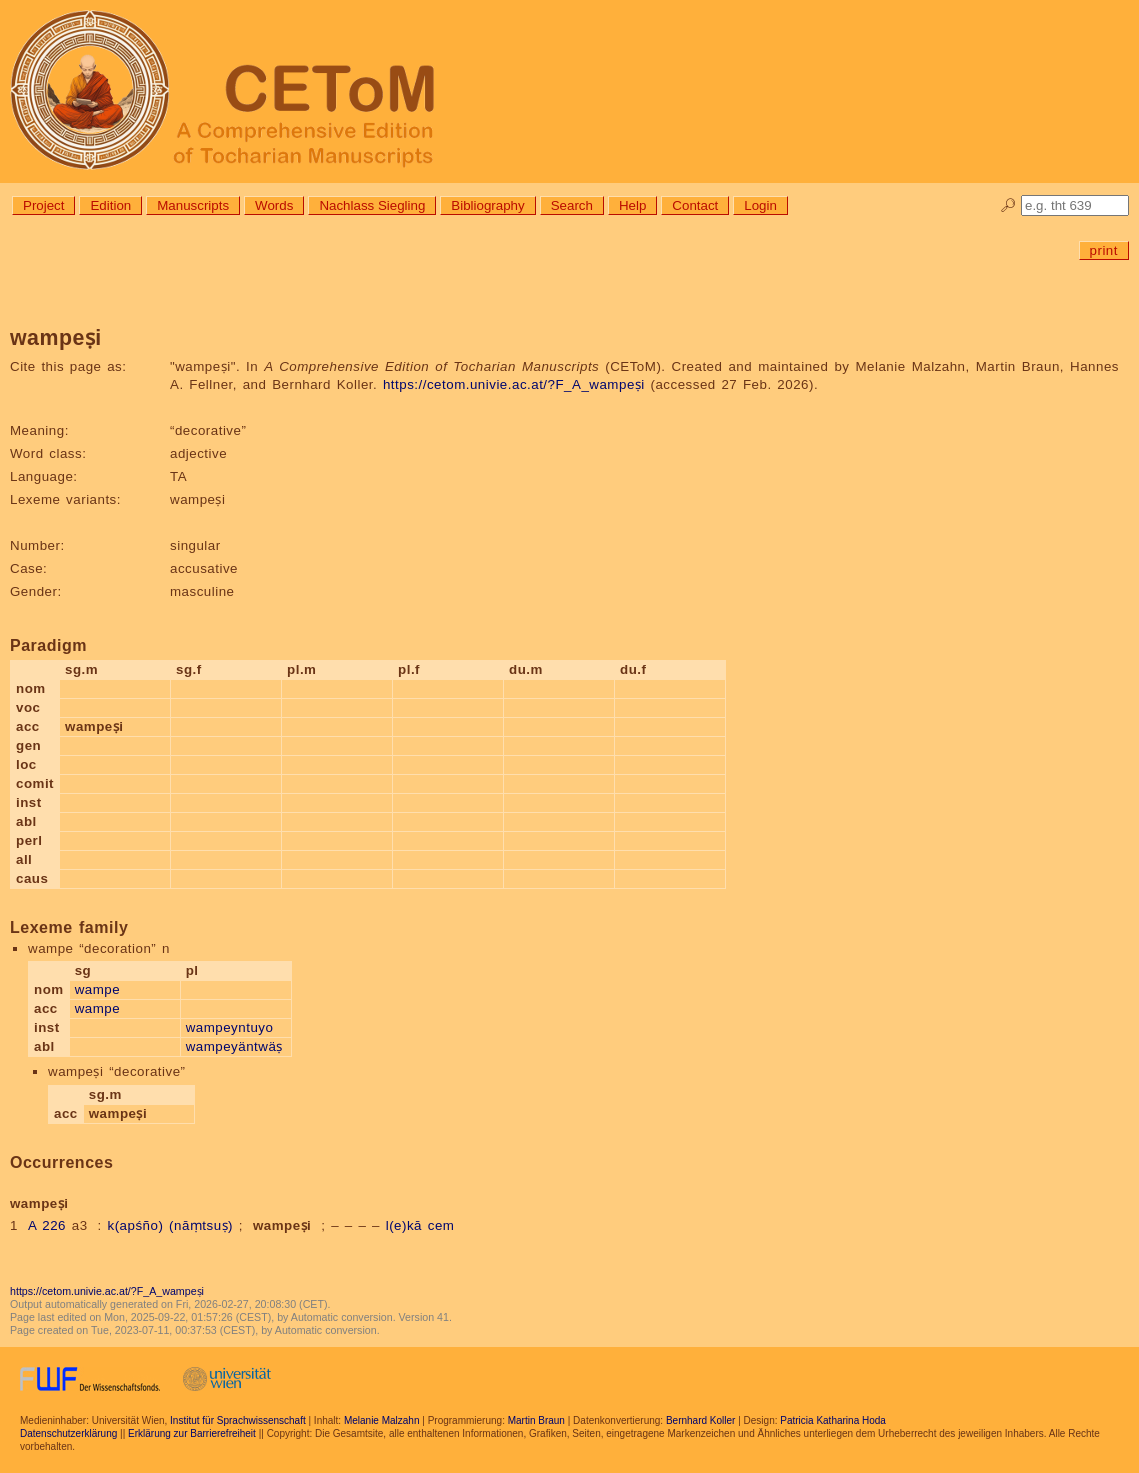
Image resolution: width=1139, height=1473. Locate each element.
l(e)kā (404, 1225)
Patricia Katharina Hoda (833, 1420)
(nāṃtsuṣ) (201, 1225)
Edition (110, 205)
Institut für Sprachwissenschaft (238, 1420)
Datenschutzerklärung (68, 1433)
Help (632, 205)
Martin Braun (536, 1420)
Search (572, 205)
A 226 (47, 1225)
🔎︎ (1008, 205)
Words (274, 205)
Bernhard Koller (700, 1420)
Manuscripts (193, 205)
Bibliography (487, 205)
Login (760, 205)
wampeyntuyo (230, 1027)
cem (441, 1225)
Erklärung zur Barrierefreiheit (192, 1433)
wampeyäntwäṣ (234, 1046)
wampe (97, 989)
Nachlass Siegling (372, 205)
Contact (695, 205)
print (1104, 250)
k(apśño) (135, 1225)
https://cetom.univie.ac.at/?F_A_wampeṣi (514, 384)
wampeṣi (282, 1225)
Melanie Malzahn (382, 1420)
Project (43, 205)
